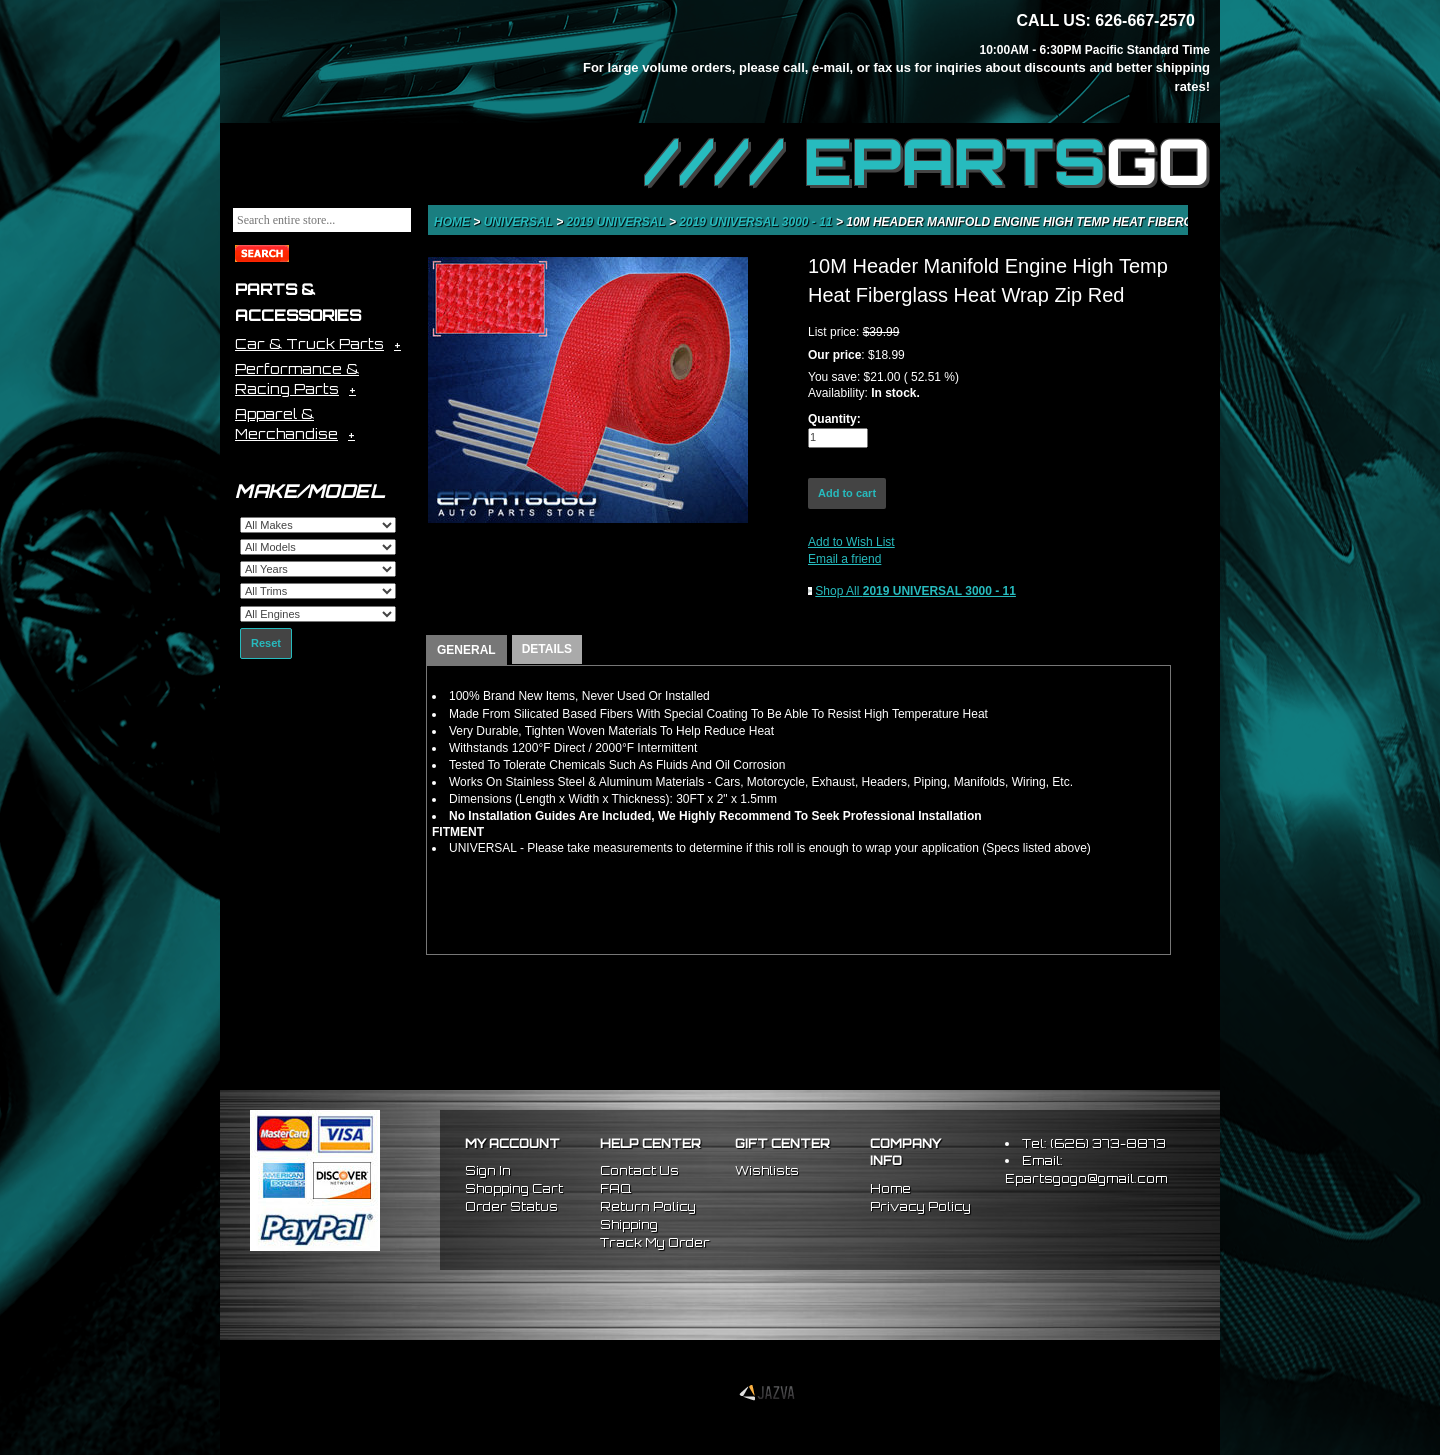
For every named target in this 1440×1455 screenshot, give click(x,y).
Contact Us (639, 1170)
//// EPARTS (927, 162)
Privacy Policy (920, 1206)
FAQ (615, 1188)
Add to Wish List (851, 542)
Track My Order (655, 1242)
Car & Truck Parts (309, 343)
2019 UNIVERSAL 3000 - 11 (757, 222)
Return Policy (648, 1206)
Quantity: (834, 419)
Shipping (629, 1224)
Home (453, 222)
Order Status (511, 1206)
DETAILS (547, 649)
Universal (520, 222)
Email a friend (844, 559)
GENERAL (466, 650)
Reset (266, 643)
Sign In (488, 1170)
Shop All (915, 591)
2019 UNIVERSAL (618, 222)
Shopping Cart (514, 1188)
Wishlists (767, 1170)
